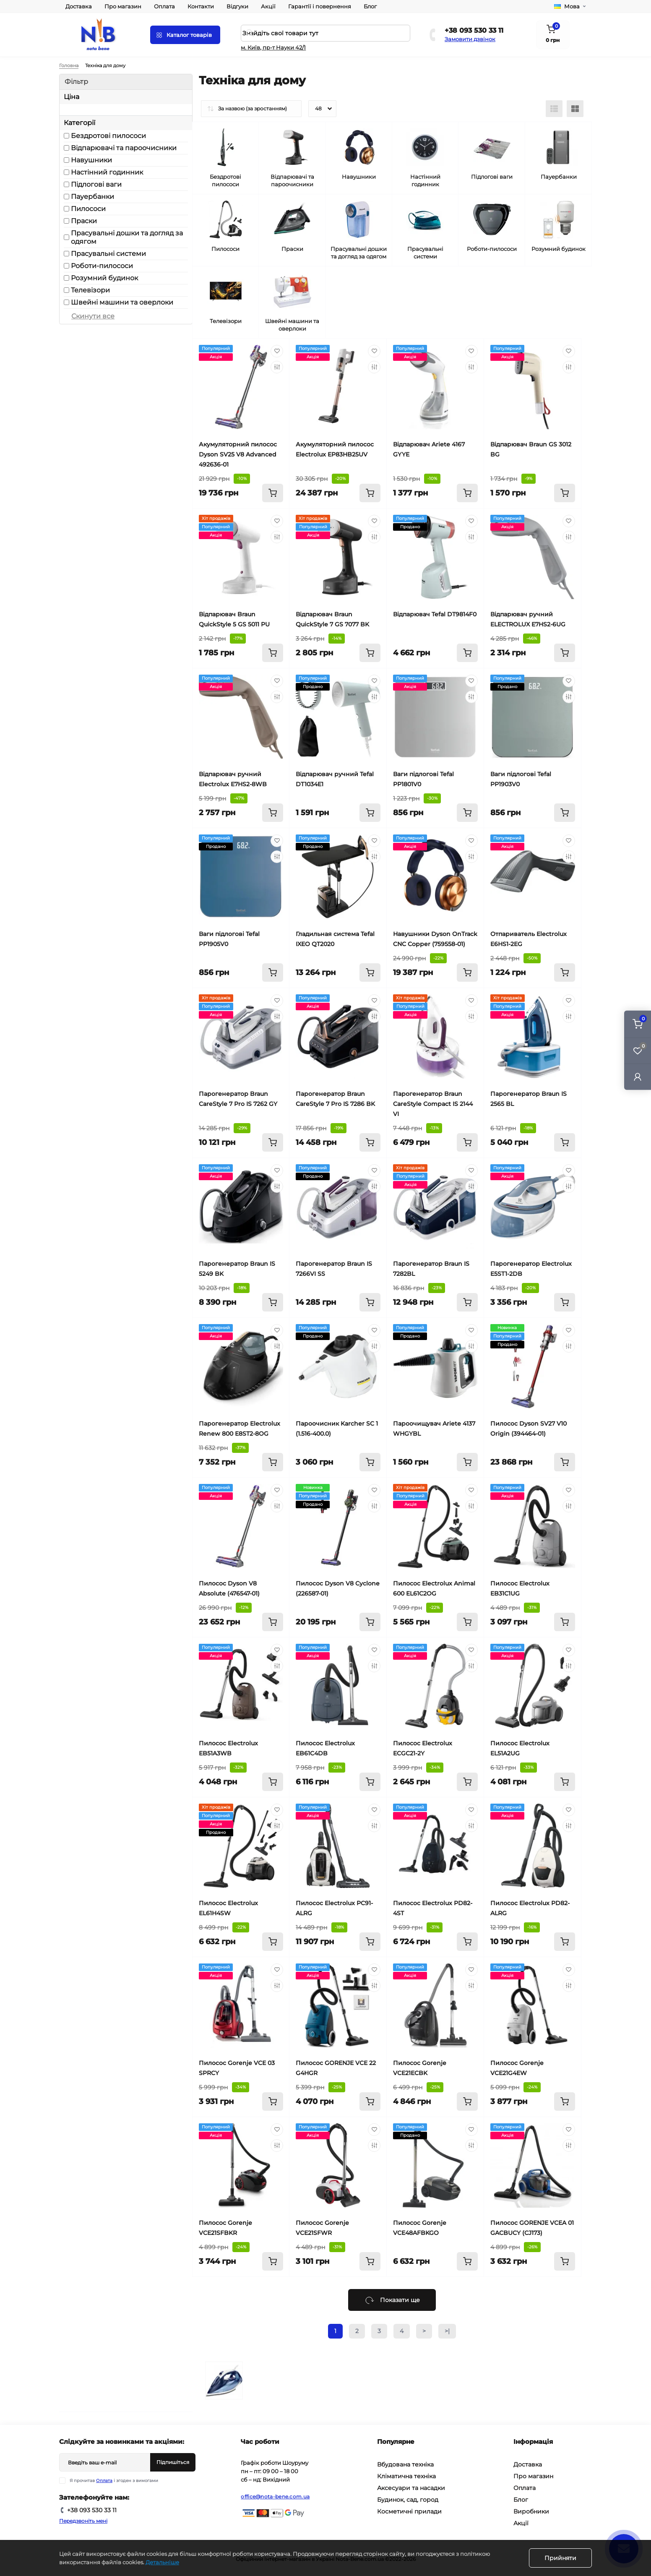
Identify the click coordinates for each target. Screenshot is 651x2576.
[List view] (554, 108)
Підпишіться (172, 2462)
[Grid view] (575, 108)
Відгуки (237, 6)
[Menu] (185, 35)
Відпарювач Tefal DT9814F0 (435, 614)
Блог (370, 6)
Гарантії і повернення (319, 6)
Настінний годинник (107, 172)
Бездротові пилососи (108, 136)
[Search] (250, 33)
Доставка (78, 6)
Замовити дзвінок (470, 39)
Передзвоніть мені (83, 2521)
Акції (268, 6)
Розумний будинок (104, 278)
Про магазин (122, 6)
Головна (68, 65)
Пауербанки (92, 197)
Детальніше (162, 2562)
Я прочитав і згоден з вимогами (114, 2480)
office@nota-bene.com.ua (275, 2496)
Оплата (164, 6)
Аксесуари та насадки (411, 2488)
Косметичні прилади (409, 2511)
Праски (84, 221)
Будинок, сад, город (407, 2499)
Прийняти (560, 2558)
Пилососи (88, 209)
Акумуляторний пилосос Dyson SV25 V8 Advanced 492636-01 (238, 454)
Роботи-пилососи (102, 266)
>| (447, 2331)
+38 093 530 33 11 (474, 30)
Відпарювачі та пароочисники (124, 148)
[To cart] (272, 493)
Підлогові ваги (96, 184)
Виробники (531, 2511)
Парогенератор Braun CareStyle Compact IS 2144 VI (433, 1104)
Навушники (91, 160)
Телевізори (90, 290)
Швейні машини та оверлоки (122, 302)
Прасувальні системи (108, 254)
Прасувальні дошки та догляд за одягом (127, 237)
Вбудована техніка (405, 2464)
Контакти (200, 6)
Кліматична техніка (406, 2476)
